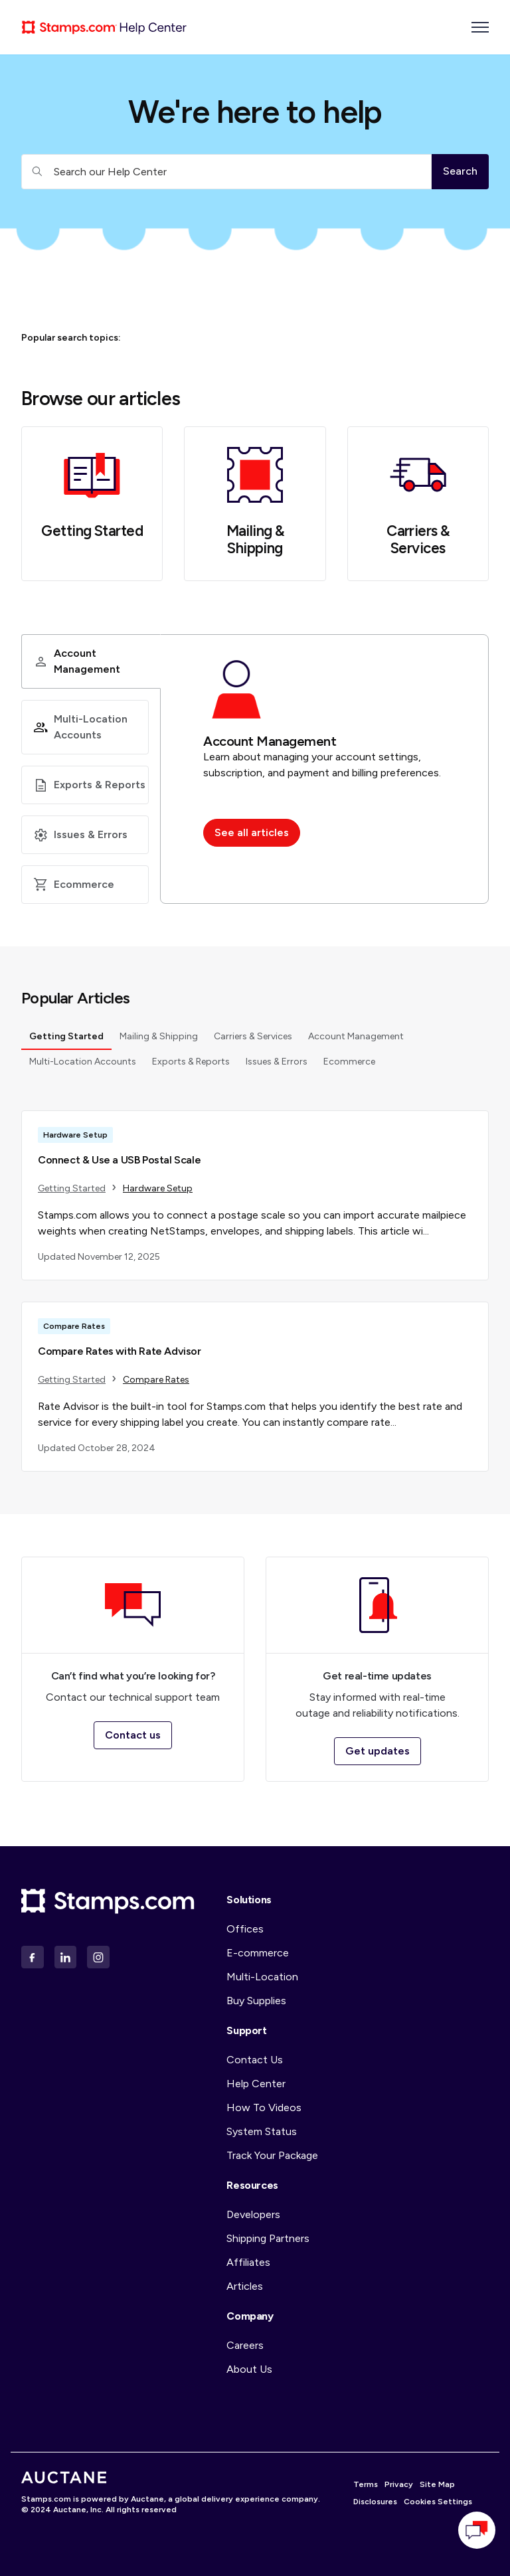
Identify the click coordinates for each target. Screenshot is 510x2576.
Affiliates (248, 2262)
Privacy (398, 2484)
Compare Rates (156, 1383)
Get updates (377, 1751)
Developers (253, 2214)
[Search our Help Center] (226, 171)
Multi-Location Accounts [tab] (82, 1065)
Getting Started (92, 531)
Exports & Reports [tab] (191, 1065)
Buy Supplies (256, 2000)
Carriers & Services (417, 540)
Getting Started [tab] (66, 1040)
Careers (245, 2345)
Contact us (133, 1735)
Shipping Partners (267, 2238)
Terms (365, 2484)
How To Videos (263, 2107)
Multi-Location (262, 1976)
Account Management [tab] (356, 1040)
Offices (245, 1929)
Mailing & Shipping (255, 540)
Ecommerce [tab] (349, 1065)
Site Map (437, 2484)
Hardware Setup (158, 1192)
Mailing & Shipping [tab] (159, 1040)
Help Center (256, 2083)
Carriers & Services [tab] (253, 1040)
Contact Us (254, 2059)
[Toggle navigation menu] (480, 27)
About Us (249, 2369)
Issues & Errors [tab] (276, 1065)
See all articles (251, 832)
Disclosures (375, 2501)
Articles (244, 2286)
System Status (261, 2131)
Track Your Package (272, 2155)
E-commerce (257, 1952)
